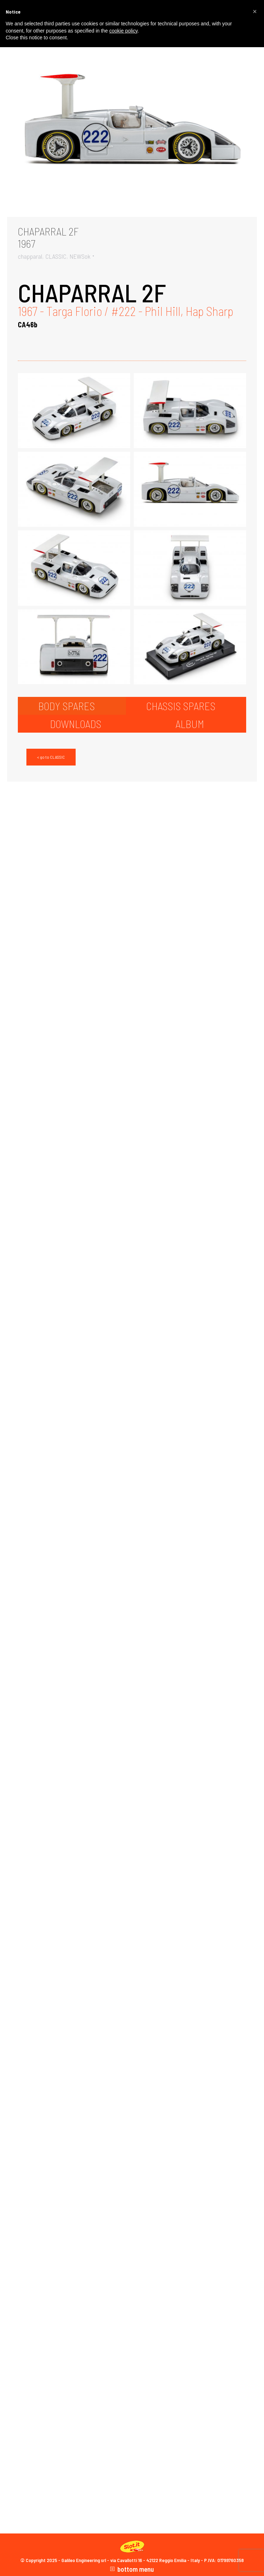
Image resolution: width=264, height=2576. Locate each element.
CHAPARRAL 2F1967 (48, 237)
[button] (254, 11)
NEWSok (80, 256)
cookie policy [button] (123, 31)
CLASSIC (55, 256)
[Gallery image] (132, 133)
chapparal (30, 256)
